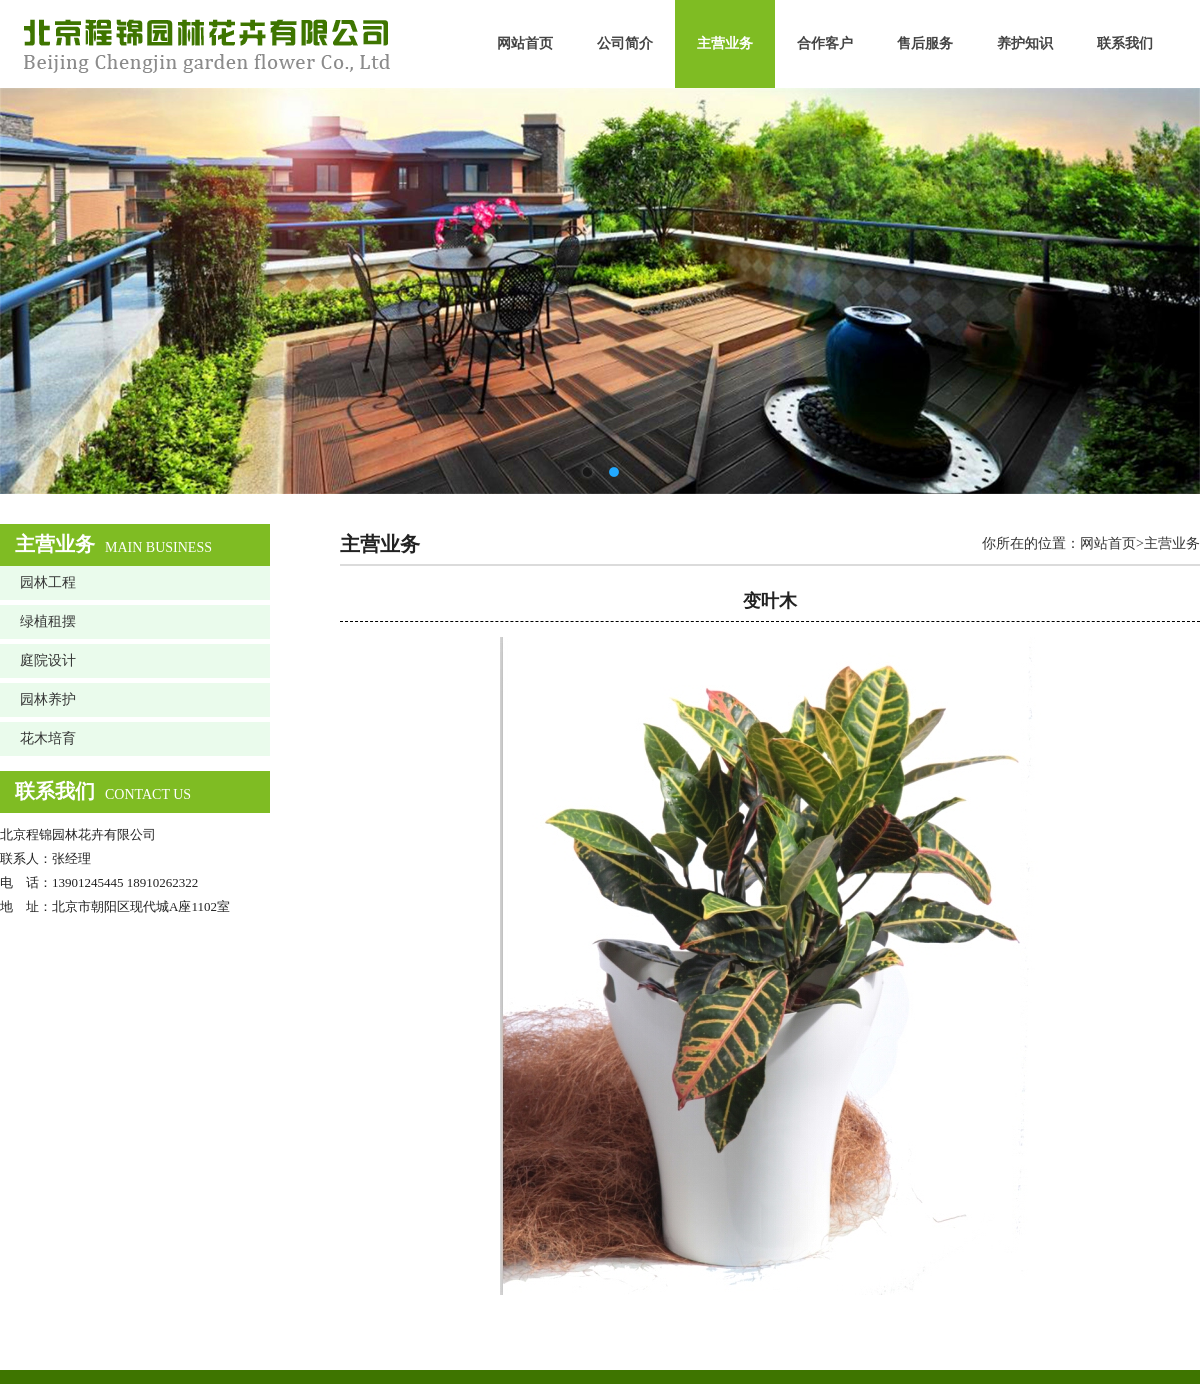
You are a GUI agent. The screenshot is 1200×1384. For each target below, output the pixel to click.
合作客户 (825, 43)
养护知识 (1025, 43)
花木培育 (48, 738)
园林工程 (48, 582)
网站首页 (525, 43)
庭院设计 (48, 660)
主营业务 (725, 43)
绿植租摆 (48, 621)
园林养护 (48, 699)
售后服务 (925, 43)
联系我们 (1125, 43)
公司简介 (625, 43)
